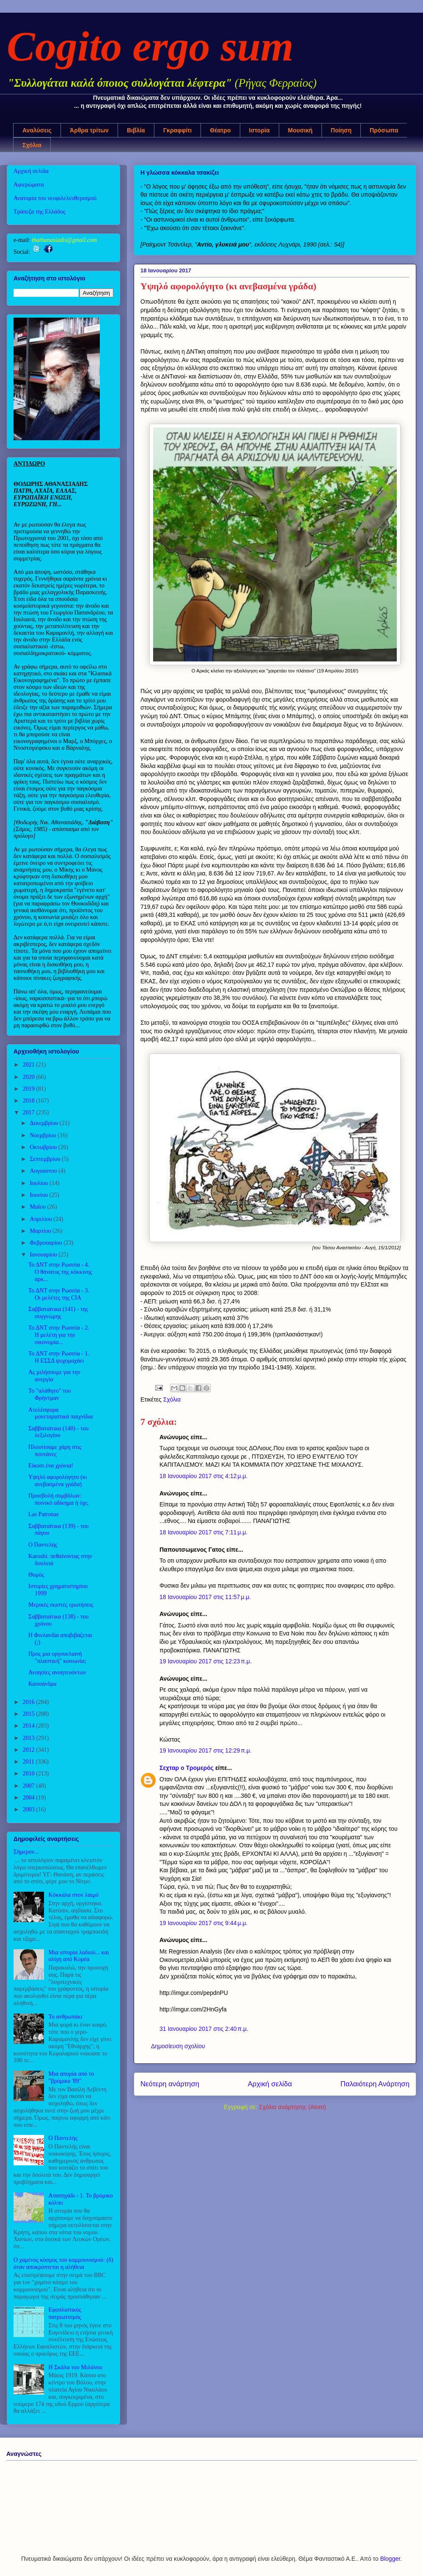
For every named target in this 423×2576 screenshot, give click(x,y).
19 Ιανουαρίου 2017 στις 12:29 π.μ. (205, 1750)
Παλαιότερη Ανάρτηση (375, 2084)
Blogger (390, 2558)
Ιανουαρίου (44, 1254)
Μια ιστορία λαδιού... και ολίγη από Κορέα (79, 1956)
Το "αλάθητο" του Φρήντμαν (49, 1394)
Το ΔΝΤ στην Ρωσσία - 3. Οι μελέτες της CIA (58, 1294)
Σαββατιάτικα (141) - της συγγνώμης (58, 1313)
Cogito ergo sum (150, 46)
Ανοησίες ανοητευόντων (57, 1672)
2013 (29, 1738)
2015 (29, 1714)
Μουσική (300, 130)
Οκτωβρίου (44, 1147)
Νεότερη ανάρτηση (169, 2084)
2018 (29, 1100)
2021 (29, 1065)
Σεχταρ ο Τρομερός (186, 1767)
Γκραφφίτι (177, 130)
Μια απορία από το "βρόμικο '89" (71, 2077)
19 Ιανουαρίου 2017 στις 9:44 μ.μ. (203, 1923)
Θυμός (36, 1575)
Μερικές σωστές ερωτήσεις (60, 1605)
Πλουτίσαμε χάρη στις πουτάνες (55, 1450)
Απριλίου (41, 1219)
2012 (29, 1750)
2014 (29, 1726)
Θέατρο (220, 130)
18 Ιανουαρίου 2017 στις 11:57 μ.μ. (205, 1597)
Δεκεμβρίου (45, 1123)
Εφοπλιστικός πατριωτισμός (65, 2313)
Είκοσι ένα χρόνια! (50, 1465)
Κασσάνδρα (42, 1684)
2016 (29, 1702)
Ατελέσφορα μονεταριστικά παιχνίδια (60, 1413)
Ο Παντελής (42, 1545)
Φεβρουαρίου (46, 1243)
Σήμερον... (26, 1852)
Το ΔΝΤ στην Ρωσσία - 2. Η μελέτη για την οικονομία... (58, 1335)
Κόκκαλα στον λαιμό (74, 1895)
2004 (29, 1797)
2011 (29, 1761)
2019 (29, 1089)
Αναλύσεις (37, 130)
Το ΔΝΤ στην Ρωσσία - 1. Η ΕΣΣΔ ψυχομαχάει (58, 1357)
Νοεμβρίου (44, 1135)
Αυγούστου (44, 1171)
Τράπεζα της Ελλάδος (40, 211)
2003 (29, 1809)
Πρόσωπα (384, 130)
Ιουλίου (39, 1183)
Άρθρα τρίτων (89, 130)
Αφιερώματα (29, 184)
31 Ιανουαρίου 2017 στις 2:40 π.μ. (203, 2028)
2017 (29, 1112)
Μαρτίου (41, 1231)
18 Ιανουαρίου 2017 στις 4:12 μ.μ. (203, 1476)
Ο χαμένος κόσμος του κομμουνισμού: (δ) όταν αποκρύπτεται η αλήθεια (63, 2263)
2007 (29, 1786)
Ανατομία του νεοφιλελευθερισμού (55, 198)
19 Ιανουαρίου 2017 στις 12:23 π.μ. (205, 1661)
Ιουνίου (39, 1195)
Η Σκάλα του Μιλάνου (75, 2367)
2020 (29, 1077)
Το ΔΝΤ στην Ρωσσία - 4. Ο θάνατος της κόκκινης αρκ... (60, 1272)
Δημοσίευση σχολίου (178, 2046)
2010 (29, 1773)
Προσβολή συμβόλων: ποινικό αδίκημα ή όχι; (58, 1499)
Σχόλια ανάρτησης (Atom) (292, 2107)
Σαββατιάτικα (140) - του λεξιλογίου (58, 1432)
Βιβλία (136, 130)
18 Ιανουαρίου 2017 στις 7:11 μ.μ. (203, 1532)
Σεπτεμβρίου (45, 1159)
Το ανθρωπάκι (65, 2017)
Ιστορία (259, 130)
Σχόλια (31, 145)
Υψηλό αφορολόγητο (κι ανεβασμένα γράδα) (57, 1480)
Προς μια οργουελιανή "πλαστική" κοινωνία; (57, 1657)
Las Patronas (43, 1514)
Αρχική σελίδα (270, 2084)
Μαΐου (38, 1207)
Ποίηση (341, 130)
